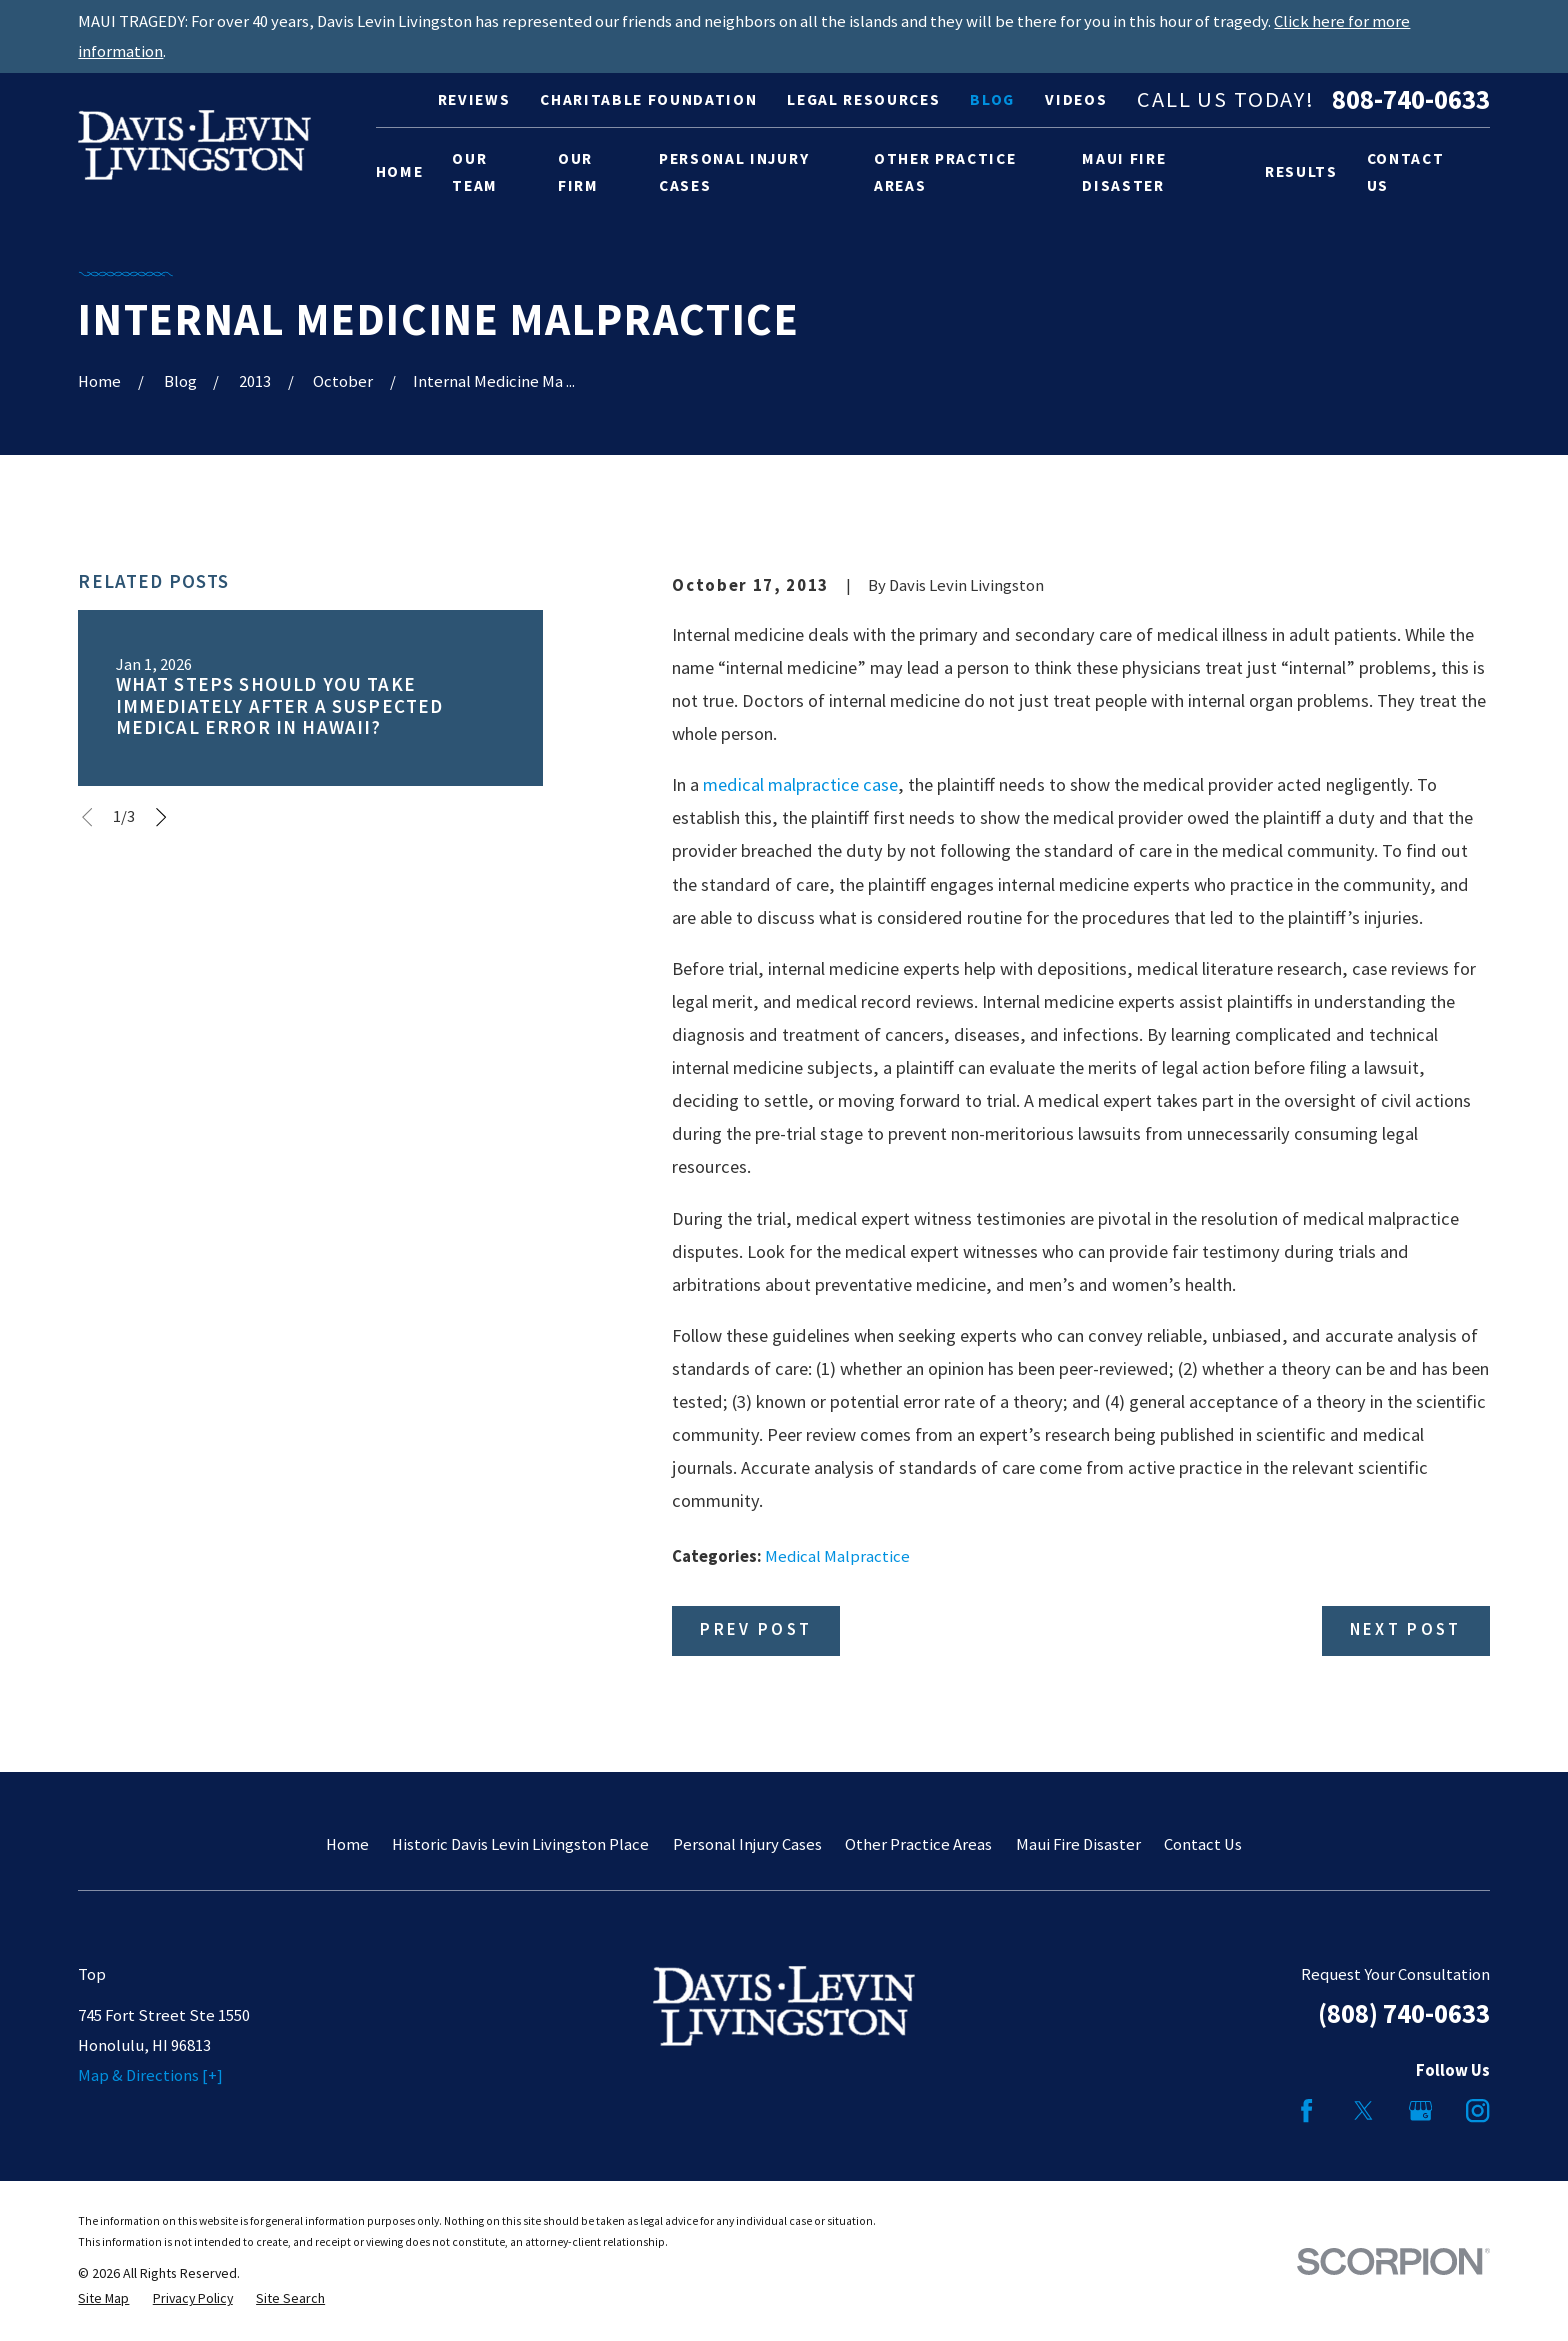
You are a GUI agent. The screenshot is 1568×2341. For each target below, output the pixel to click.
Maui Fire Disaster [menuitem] (1124, 172)
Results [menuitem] (1301, 171)
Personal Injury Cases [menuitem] (734, 172)
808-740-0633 (1411, 100)
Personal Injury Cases (747, 1844)
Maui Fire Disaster (1078, 1844)
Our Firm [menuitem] (578, 172)
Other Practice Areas (918, 1844)
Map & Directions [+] (150, 2075)
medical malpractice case (800, 784)
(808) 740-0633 (1404, 2013)
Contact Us (1203, 1844)
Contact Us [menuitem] (1406, 172)
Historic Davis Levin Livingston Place (520, 1844)
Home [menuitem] (400, 171)
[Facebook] (1306, 2110)
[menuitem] (103, 2298)
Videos (1076, 99)
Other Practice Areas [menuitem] (945, 172)
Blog (992, 99)
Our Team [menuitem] (475, 172)
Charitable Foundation (648, 99)
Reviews (474, 99)
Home (347, 1844)
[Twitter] (1363, 2110)
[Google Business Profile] (1420, 2110)
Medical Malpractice (837, 1556)
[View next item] (161, 817)
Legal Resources (863, 99)
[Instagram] (1477, 2110)
